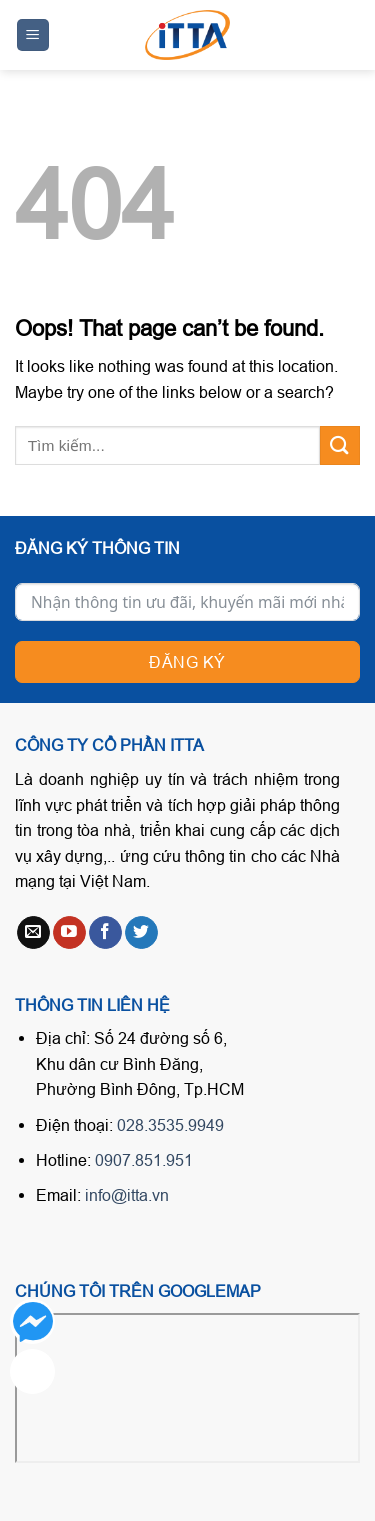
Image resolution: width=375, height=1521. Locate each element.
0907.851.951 (144, 1160)
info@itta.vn (127, 1195)
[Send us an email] (33, 933)
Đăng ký (187, 662)
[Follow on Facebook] (105, 933)
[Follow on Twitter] (141, 933)
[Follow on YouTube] (69, 933)
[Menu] (33, 35)
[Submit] (340, 445)
